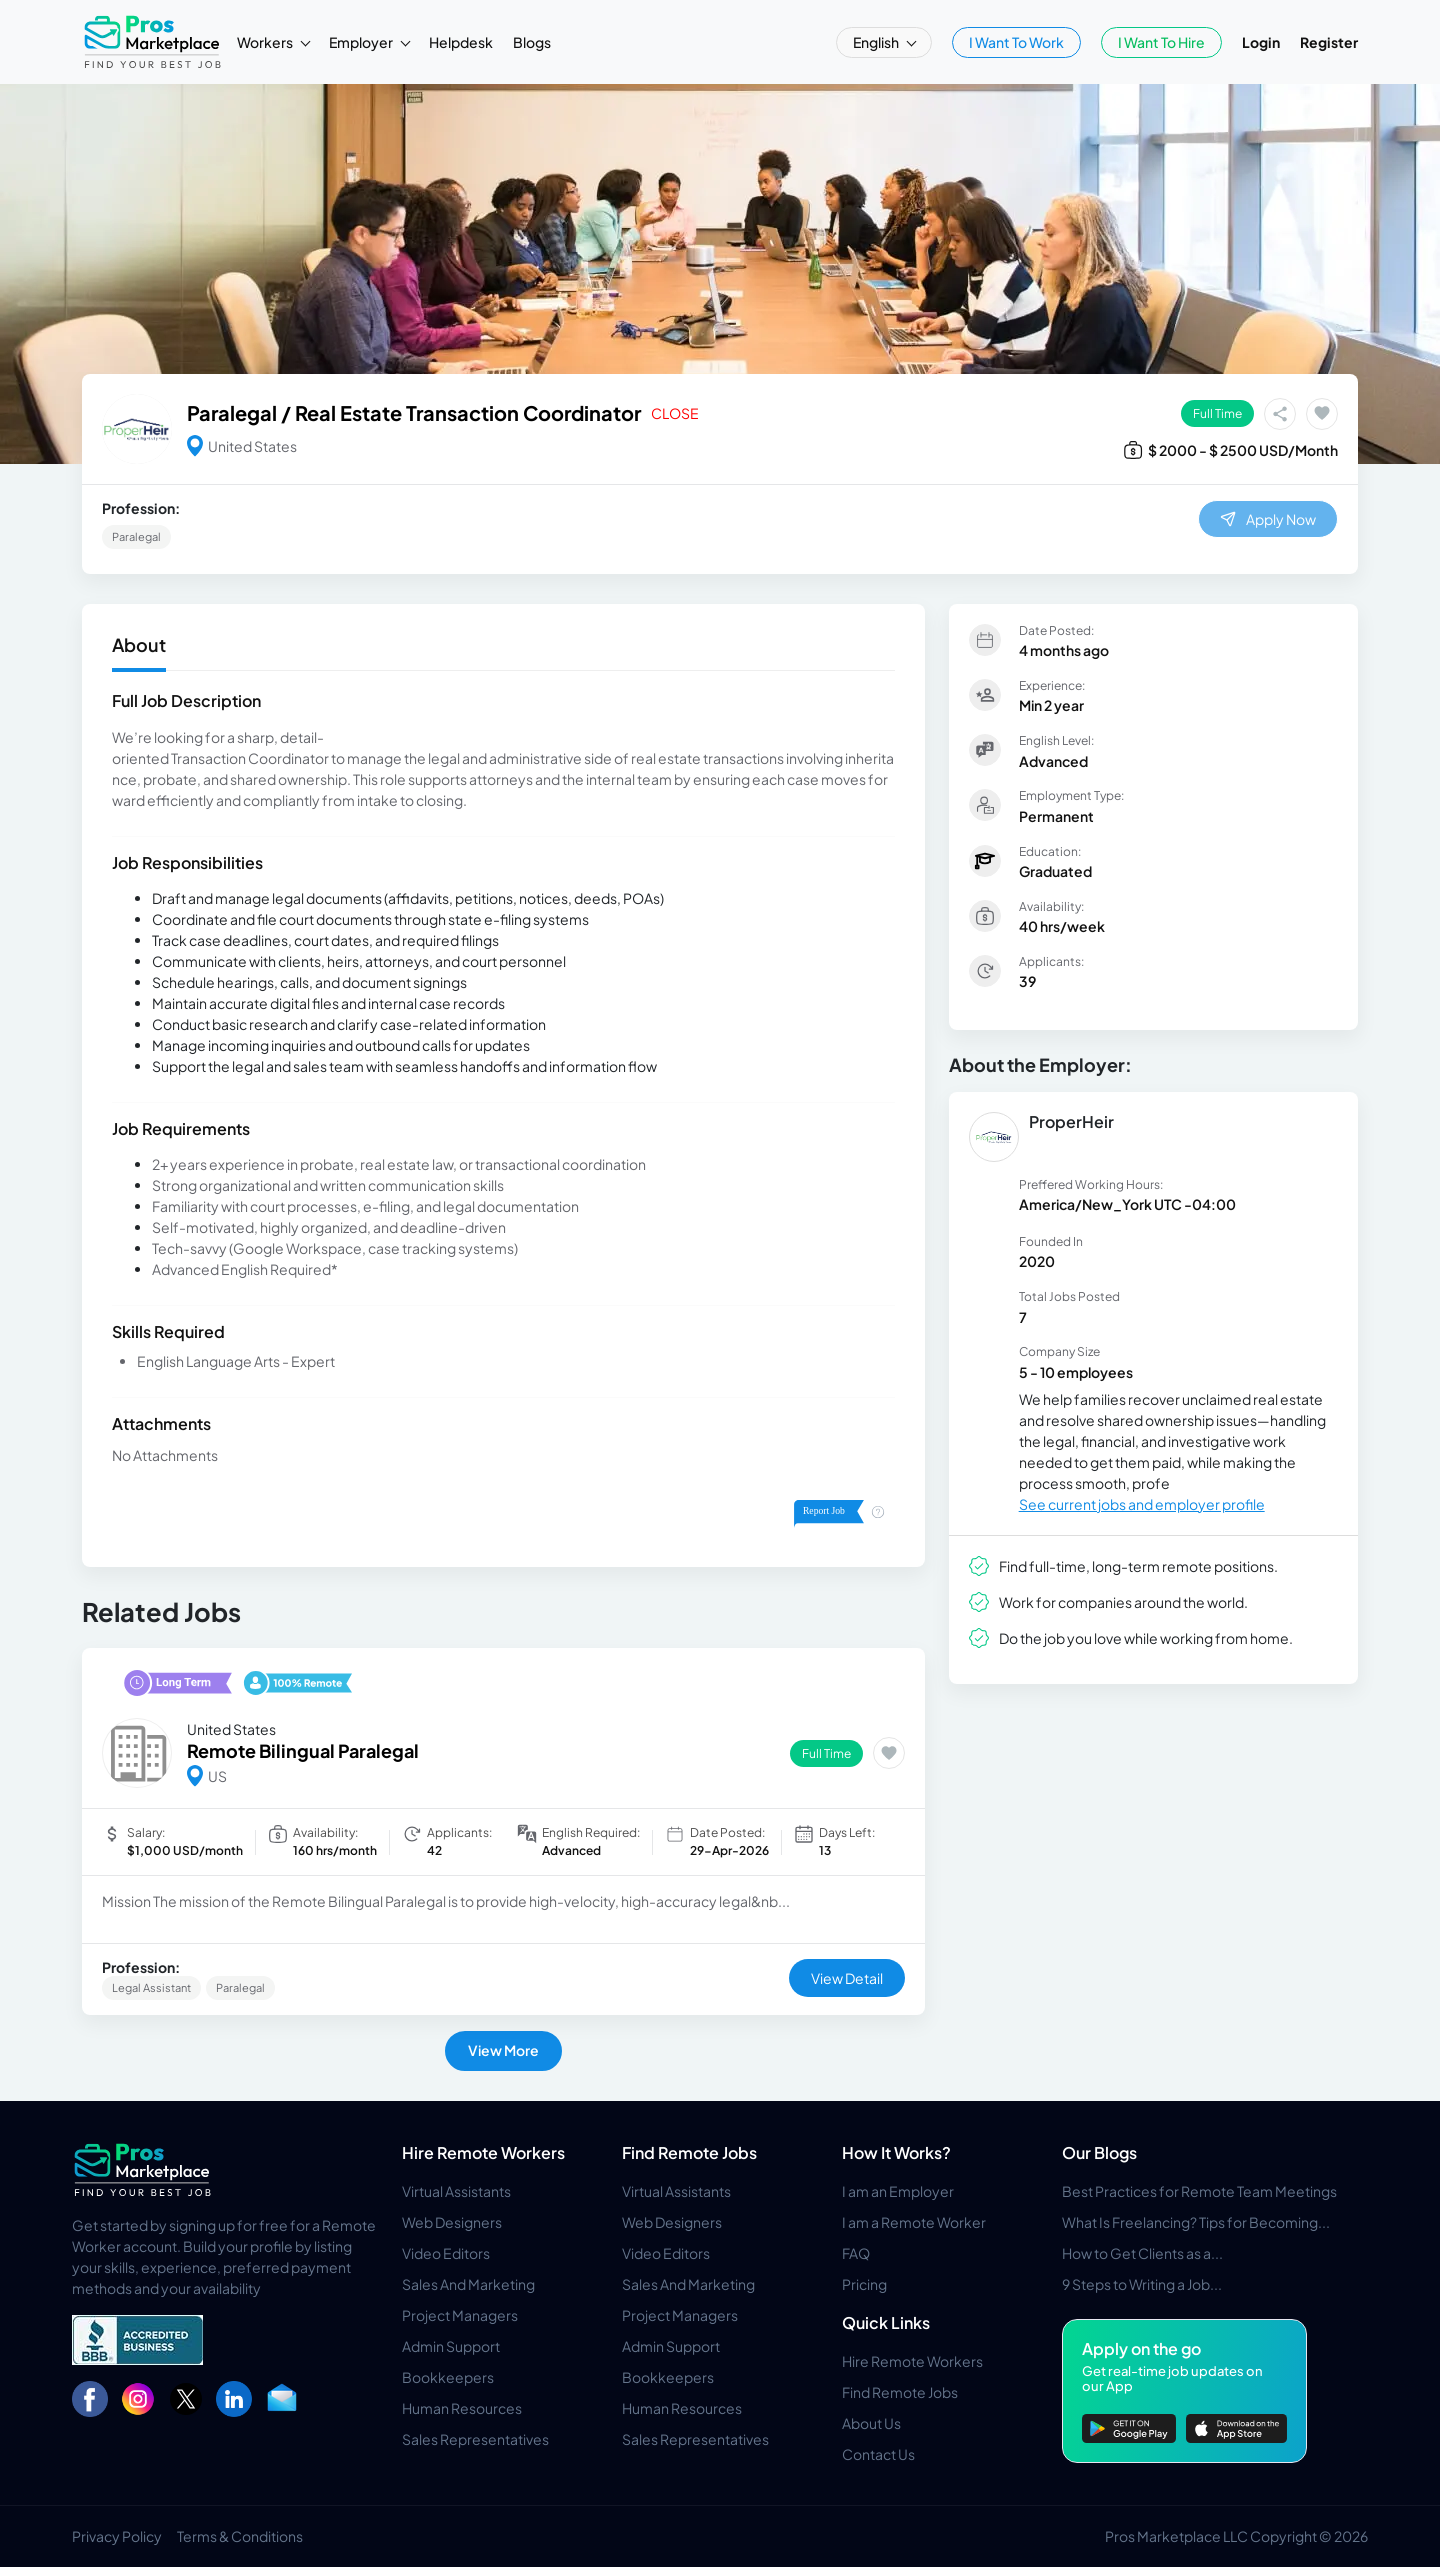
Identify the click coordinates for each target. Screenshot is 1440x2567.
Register (1329, 42)
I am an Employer (898, 2191)
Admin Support (451, 2346)
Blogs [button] (532, 42)
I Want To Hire (1161, 42)
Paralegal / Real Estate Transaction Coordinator (414, 412)
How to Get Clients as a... (1142, 2253)
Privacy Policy (117, 2536)
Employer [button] (362, 42)
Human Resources (462, 2408)
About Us (871, 2423)
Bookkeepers (448, 2377)
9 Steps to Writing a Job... (1142, 2284)
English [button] (877, 42)
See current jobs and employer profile (1142, 1504)
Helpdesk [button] (461, 42)
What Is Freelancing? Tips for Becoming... (1196, 2222)
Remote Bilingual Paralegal (303, 1750)
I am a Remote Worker (914, 2222)
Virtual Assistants (456, 2191)
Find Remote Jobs (689, 2152)
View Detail (847, 1978)
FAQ (856, 2253)
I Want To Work (1016, 42)
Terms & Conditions (240, 2536)
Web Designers (452, 2222)
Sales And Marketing (468, 2284)
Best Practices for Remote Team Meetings (1199, 2191)
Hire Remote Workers (483, 2152)
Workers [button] (266, 42)
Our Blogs (1099, 2152)
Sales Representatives (475, 2439)
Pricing (864, 2284)
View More (503, 2050)
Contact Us (878, 2454)
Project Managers (460, 2315)
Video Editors (446, 2253)
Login (1261, 42)
